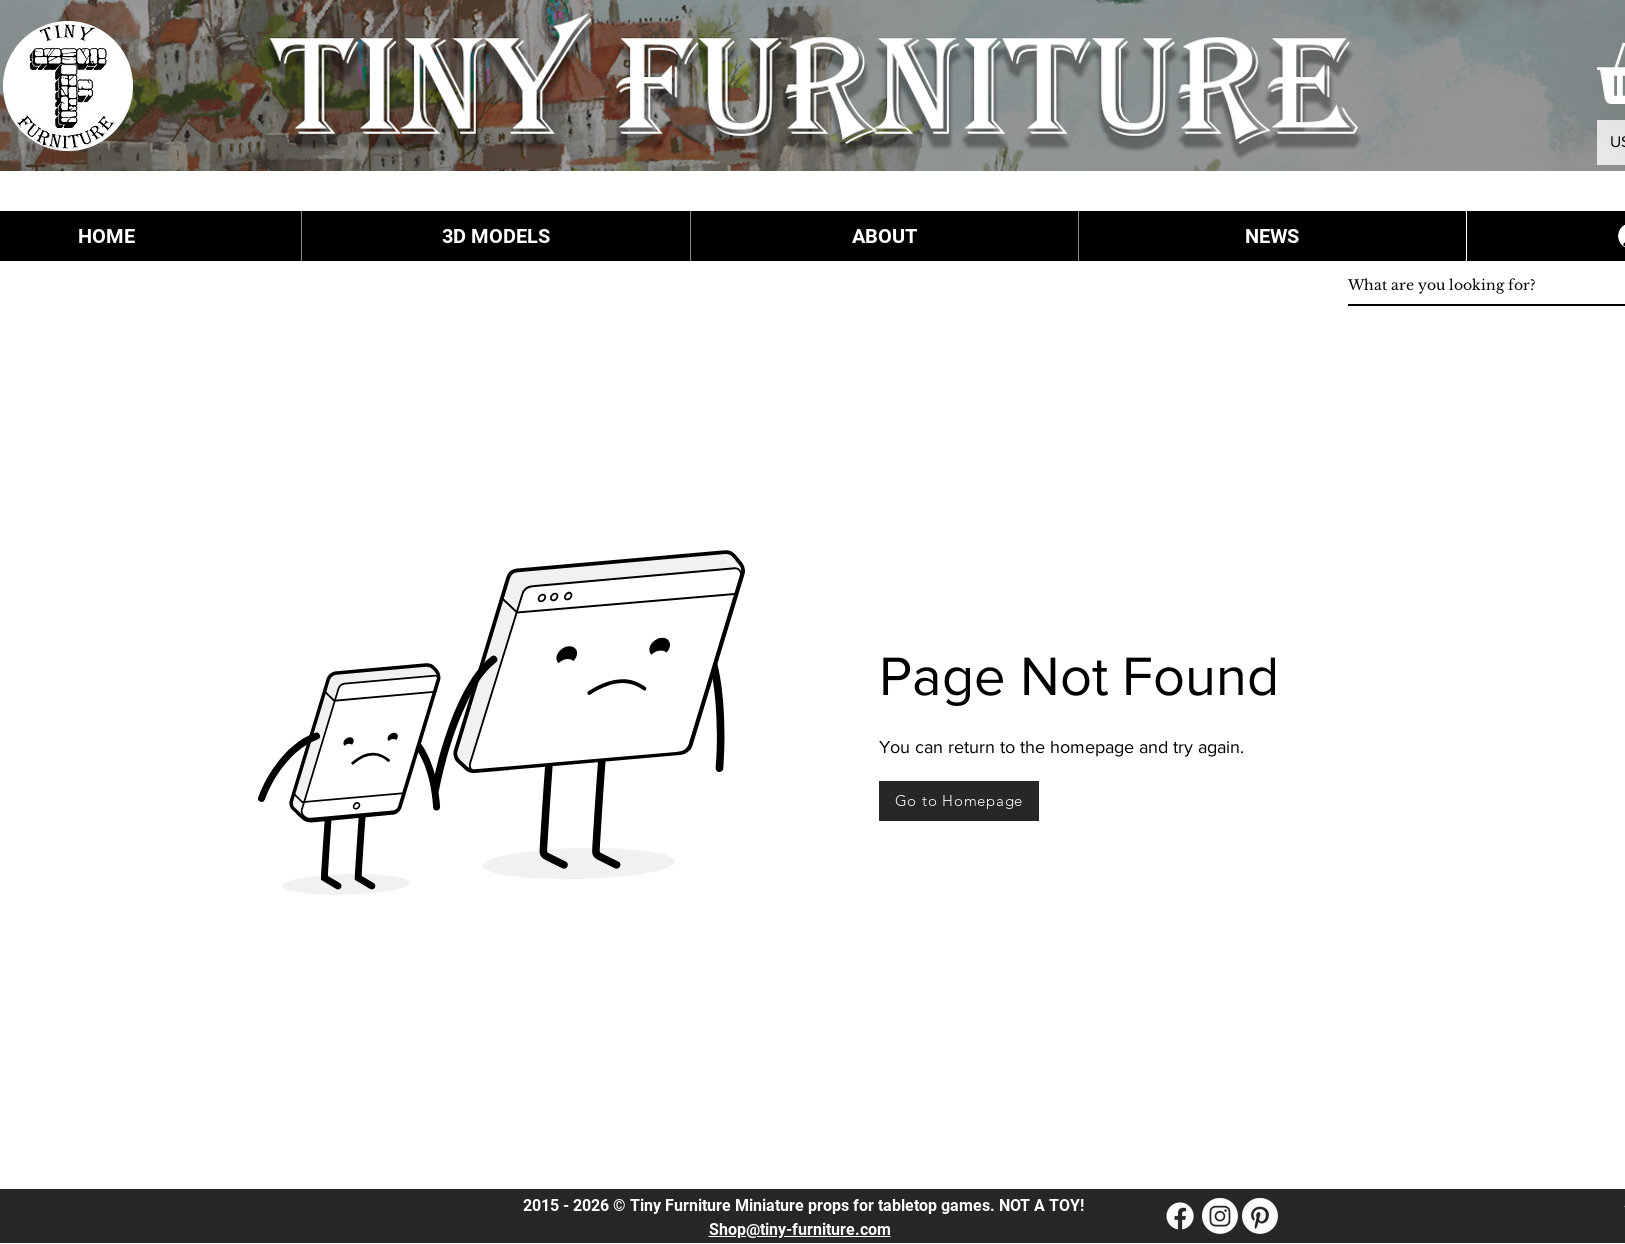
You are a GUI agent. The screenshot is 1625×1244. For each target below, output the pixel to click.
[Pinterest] (1260, 1216)
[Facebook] (1180, 1216)
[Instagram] (1220, 1216)
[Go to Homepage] (959, 801)
